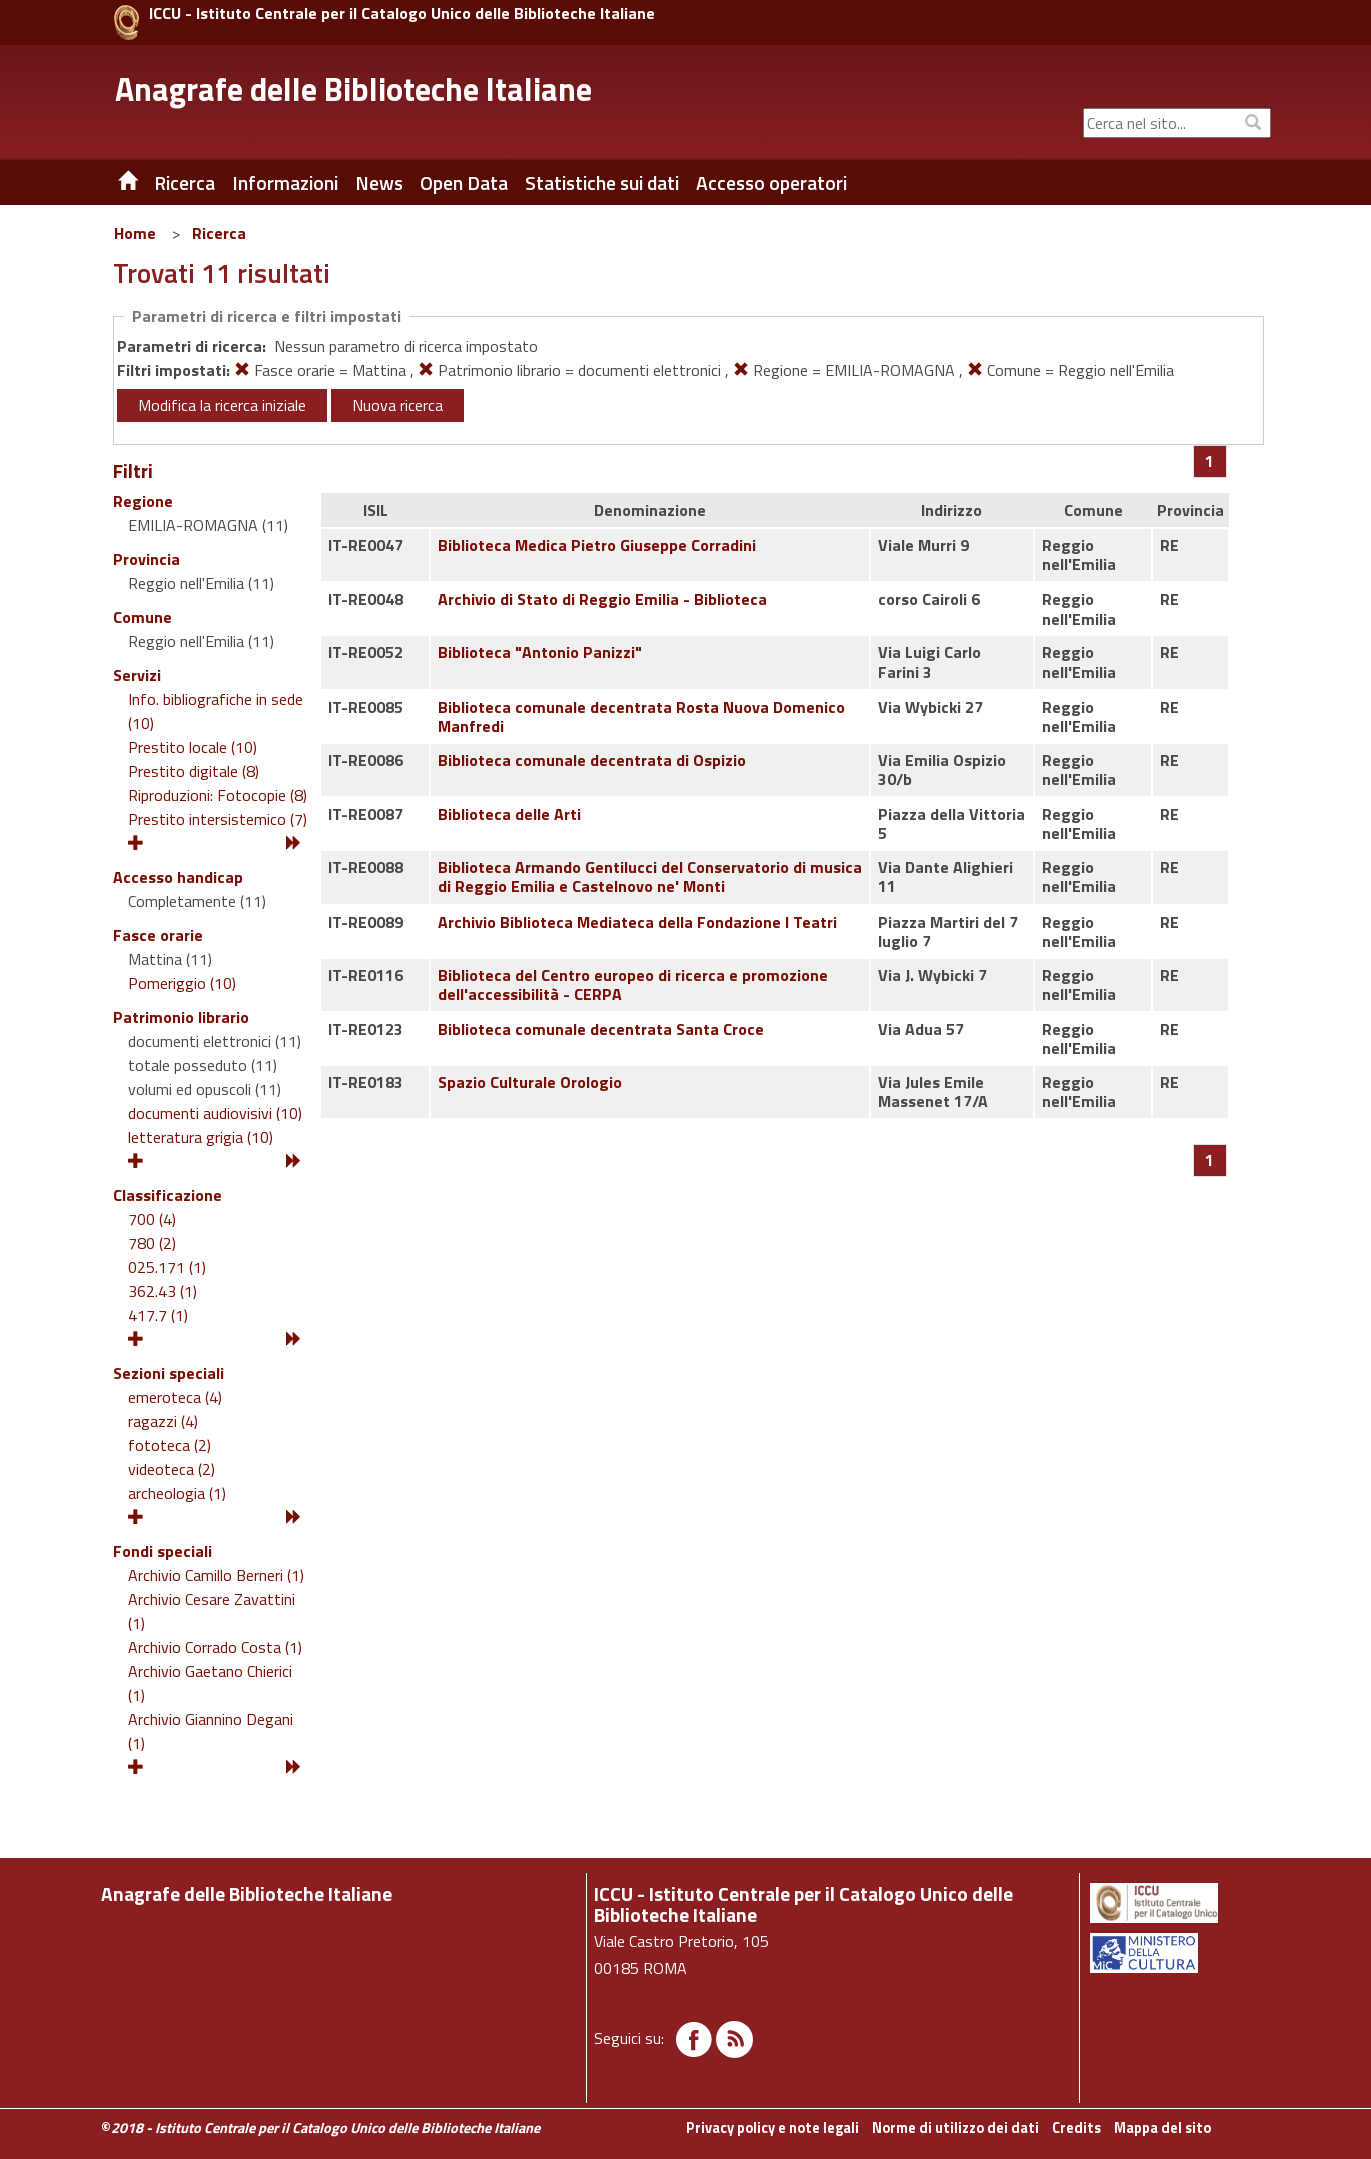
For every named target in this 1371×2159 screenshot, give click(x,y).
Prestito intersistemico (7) (217, 819)
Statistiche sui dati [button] (602, 183)
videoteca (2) (171, 1469)
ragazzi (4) (163, 1421)
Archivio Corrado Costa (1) (215, 1647)
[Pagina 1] (1209, 461)
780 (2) (152, 1243)
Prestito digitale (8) (193, 771)
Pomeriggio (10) (182, 983)
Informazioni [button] (285, 183)
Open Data (464, 183)
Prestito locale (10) (192, 747)
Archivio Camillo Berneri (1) (216, 1575)
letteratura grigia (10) (200, 1137)
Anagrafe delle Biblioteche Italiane (353, 89)
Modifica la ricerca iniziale (222, 405)
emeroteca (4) (175, 1397)
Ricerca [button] (184, 183)
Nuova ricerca (397, 405)
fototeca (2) (169, 1445)
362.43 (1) (162, 1291)
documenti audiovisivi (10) (215, 1113)
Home (135, 233)
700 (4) (152, 1219)
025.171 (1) (167, 1267)
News (379, 183)
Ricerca (219, 233)
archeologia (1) (177, 1493)
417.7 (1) (158, 1315)
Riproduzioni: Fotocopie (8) (217, 795)
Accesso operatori (771, 183)
